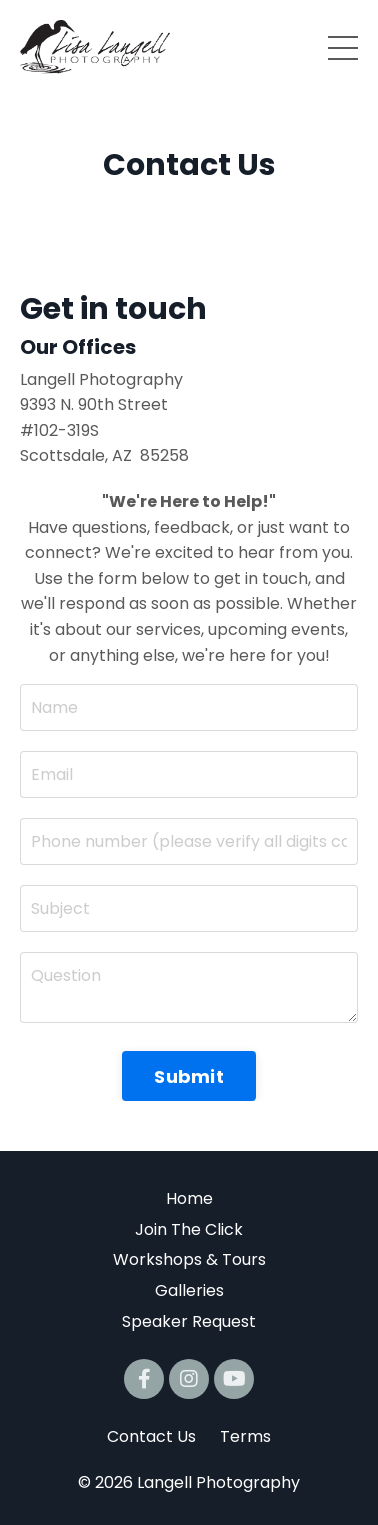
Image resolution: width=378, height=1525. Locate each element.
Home (189, 1198)
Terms (245, 1436)
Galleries (189, 1290)
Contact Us (151, 1436)
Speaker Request (189, 1321)
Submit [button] (189, 1076)
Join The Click (189, 1229)
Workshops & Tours (189, 1259)
